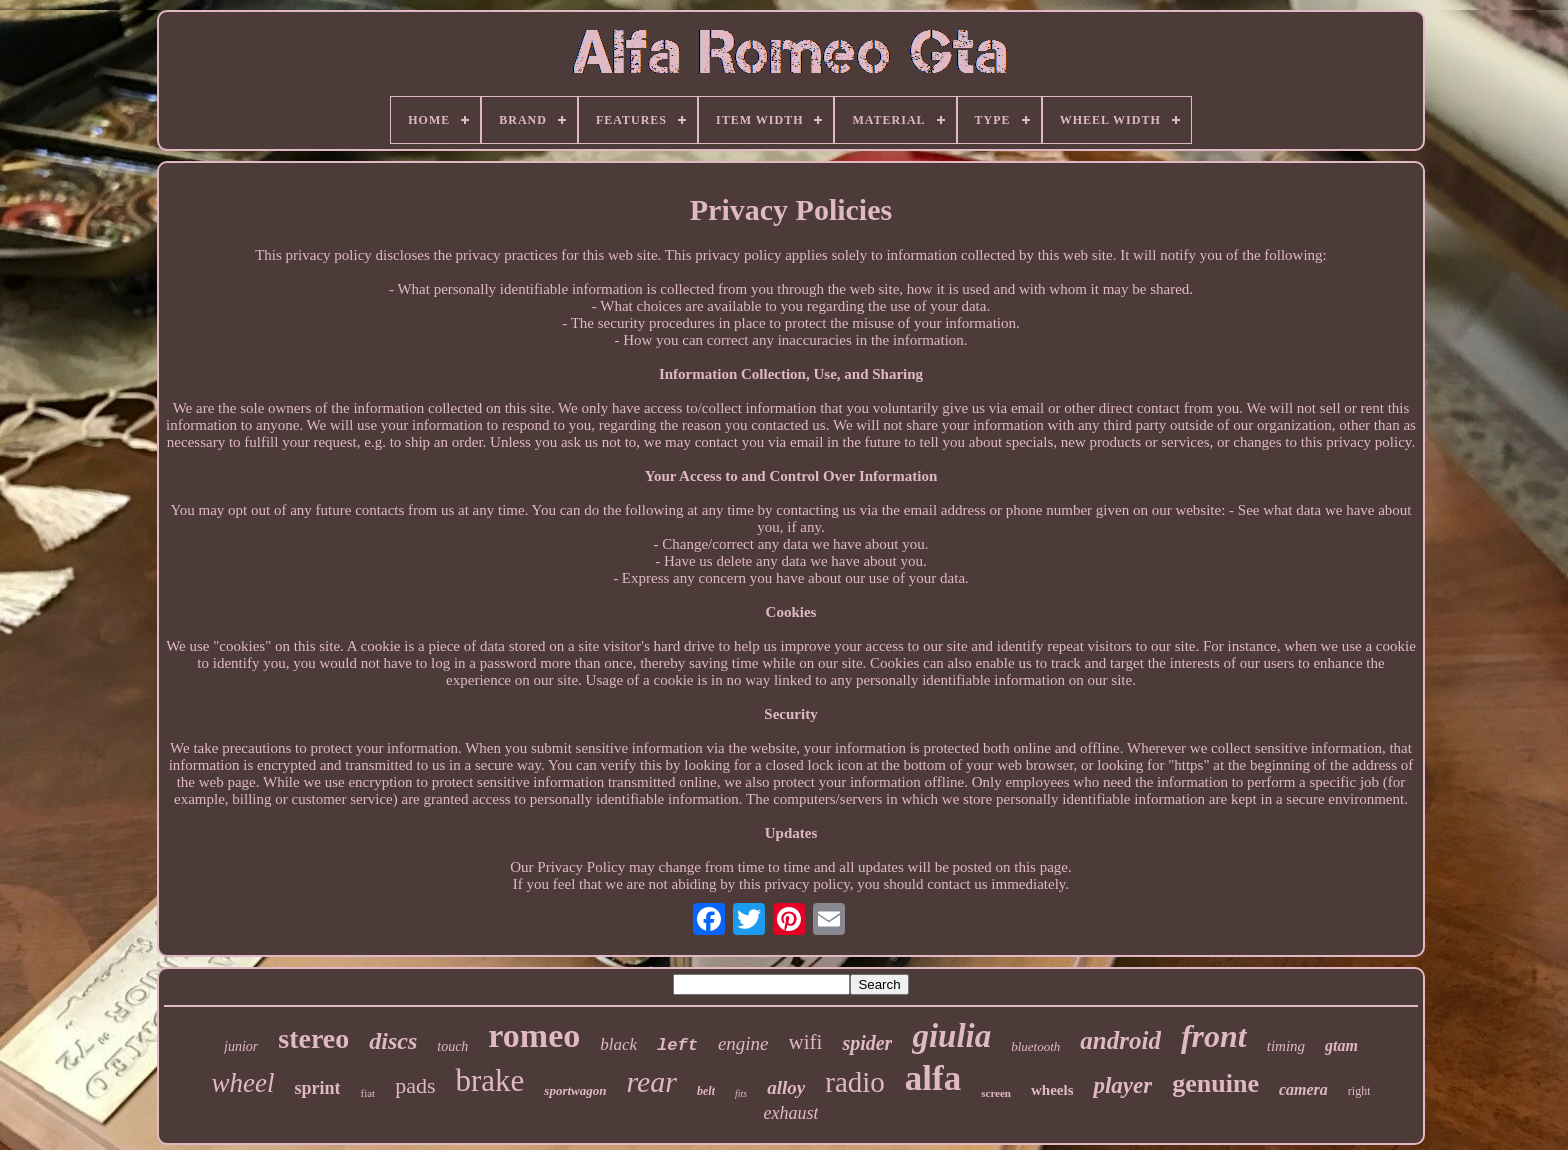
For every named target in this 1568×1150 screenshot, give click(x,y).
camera (1303, 1089)
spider (867, 1043)
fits (741, 1093)
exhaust (791, 1113)
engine (743, 1043)
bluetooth (1035, 1046)
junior (241, 1046)
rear (651, 1081)
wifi (806, 1042)
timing (1286, 1046)
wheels (1052, 1090)
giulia (951, 1036)
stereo (313, 1038)
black (618, 1044)
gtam (1341, 1045)
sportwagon (575, 1090)
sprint (317, 1088)
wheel (242, 1083)
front (1214, 1036)
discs (393, 1041)
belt (706, 1091)
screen (996, 1093)
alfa (933, 1078)
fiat (367, 1093)
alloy (786, 1087)
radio (855, 1082)
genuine (1215, 1083)
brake (489, 1080)
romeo (534, 1035)
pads (415, 1085)
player (1122, 1085)
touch (452, 1046)
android (1120, 1040)
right (1359, 1091)
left (677, 1045)
